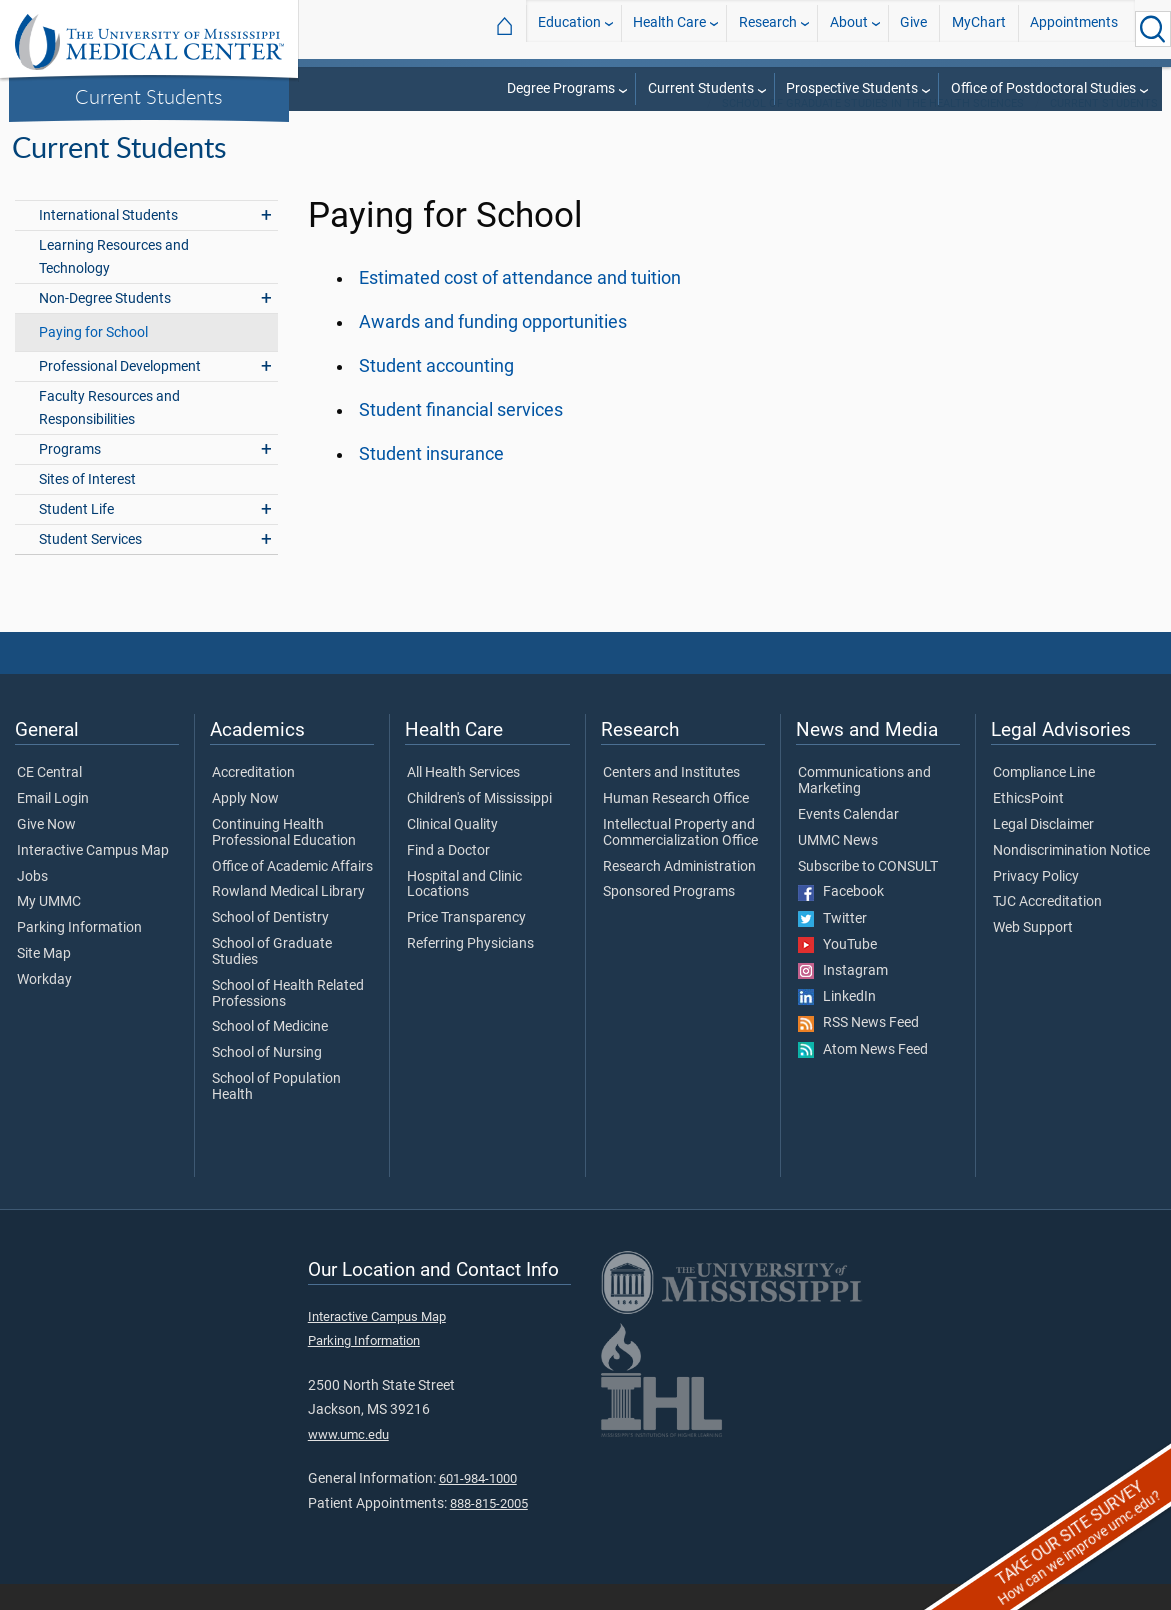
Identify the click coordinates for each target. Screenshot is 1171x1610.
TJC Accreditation (1047, 928)
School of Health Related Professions (288, 1020)
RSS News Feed (858, 1049)
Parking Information (79, 954)
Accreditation (253, 799)
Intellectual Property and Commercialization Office (680, 859)
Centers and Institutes (671, 799)
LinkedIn (837, 1023)
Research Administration (679, 893)
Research (768, 28)
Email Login (53, 825)
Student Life (76, 535)
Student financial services (461, 436)
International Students (108, 241)
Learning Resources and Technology (114, 283)
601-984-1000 (478, 1504)
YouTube (837, 971)
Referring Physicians (470, 970)
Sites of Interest (87, 505)
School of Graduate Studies (272, 978)
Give (913, 28)
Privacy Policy (1036, 903)
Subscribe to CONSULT (868, 893)
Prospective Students (852, 88)
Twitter (832, 945)
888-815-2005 (489, 1529)
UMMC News (838, 867)
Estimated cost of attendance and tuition (520, 304)
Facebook (841, 918)
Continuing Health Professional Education (284, 859)
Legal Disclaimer (1043, 851)
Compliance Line (1044, 799)
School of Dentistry (270, 944)
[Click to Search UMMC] (1153, 29)
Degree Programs (561, 88)
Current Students (149, 96)
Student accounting (436, 392)
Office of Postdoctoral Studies (1043, 88)
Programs (70, 475)
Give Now (46, 851)
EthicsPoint (1028, 825)
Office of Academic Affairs (292, 893)
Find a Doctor (448, 877)
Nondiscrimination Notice (1071, 877)
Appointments (1074, 28)
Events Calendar (848, 841)
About (849, 28)
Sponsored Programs (669, 918)
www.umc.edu (348, 1460)
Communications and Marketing (864, 807)
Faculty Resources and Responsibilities (109, 434)
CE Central (49, 799)
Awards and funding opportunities (493, 348)
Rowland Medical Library (288, 918)
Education (569, 28)
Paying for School (93, 358)
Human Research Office (676, 825)
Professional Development (120, 392)
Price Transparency (466, 944)
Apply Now (245, 825)
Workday (44, 1006)
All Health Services (463, 799)
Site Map (44, 980)
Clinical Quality (452, 851)
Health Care (669, 28)
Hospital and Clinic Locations (464, 911)
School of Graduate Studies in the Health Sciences (873, 129)
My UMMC (49, 928)
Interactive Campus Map (93, 877)
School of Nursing (267, 1079)
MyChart (979, 28)
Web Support (1033, 954)
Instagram (843, 997)
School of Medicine (270, 1053)
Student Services (90, 565)
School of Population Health (276, 1113)
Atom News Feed (863, 1076)
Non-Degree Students (105, 324)
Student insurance (431, 480)
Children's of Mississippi (479, 825)
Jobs (32, 903)
